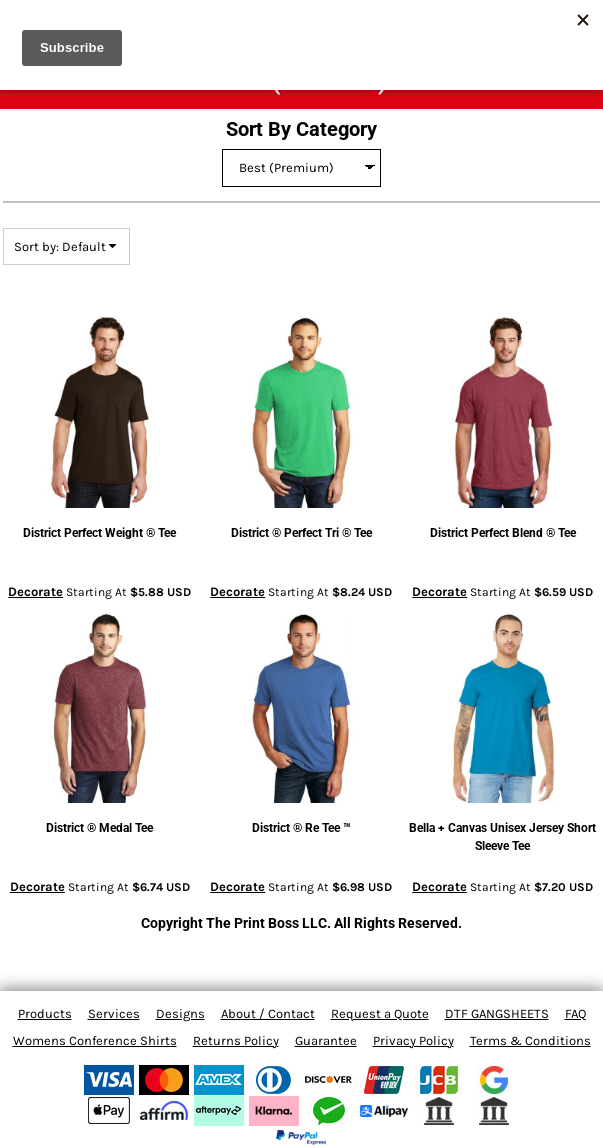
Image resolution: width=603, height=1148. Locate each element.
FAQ (575, 1013)
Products (45, 1013)
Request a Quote (380, 1013)
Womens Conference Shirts (95, 1040)
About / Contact (268, 1013)
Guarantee (326, 1040)
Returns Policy (236, 1040)
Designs (180, 1013)
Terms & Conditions (530, 1040)
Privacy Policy (413, 1040)
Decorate (35, 591)
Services (114, 1013)
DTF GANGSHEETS (497, 1013)
